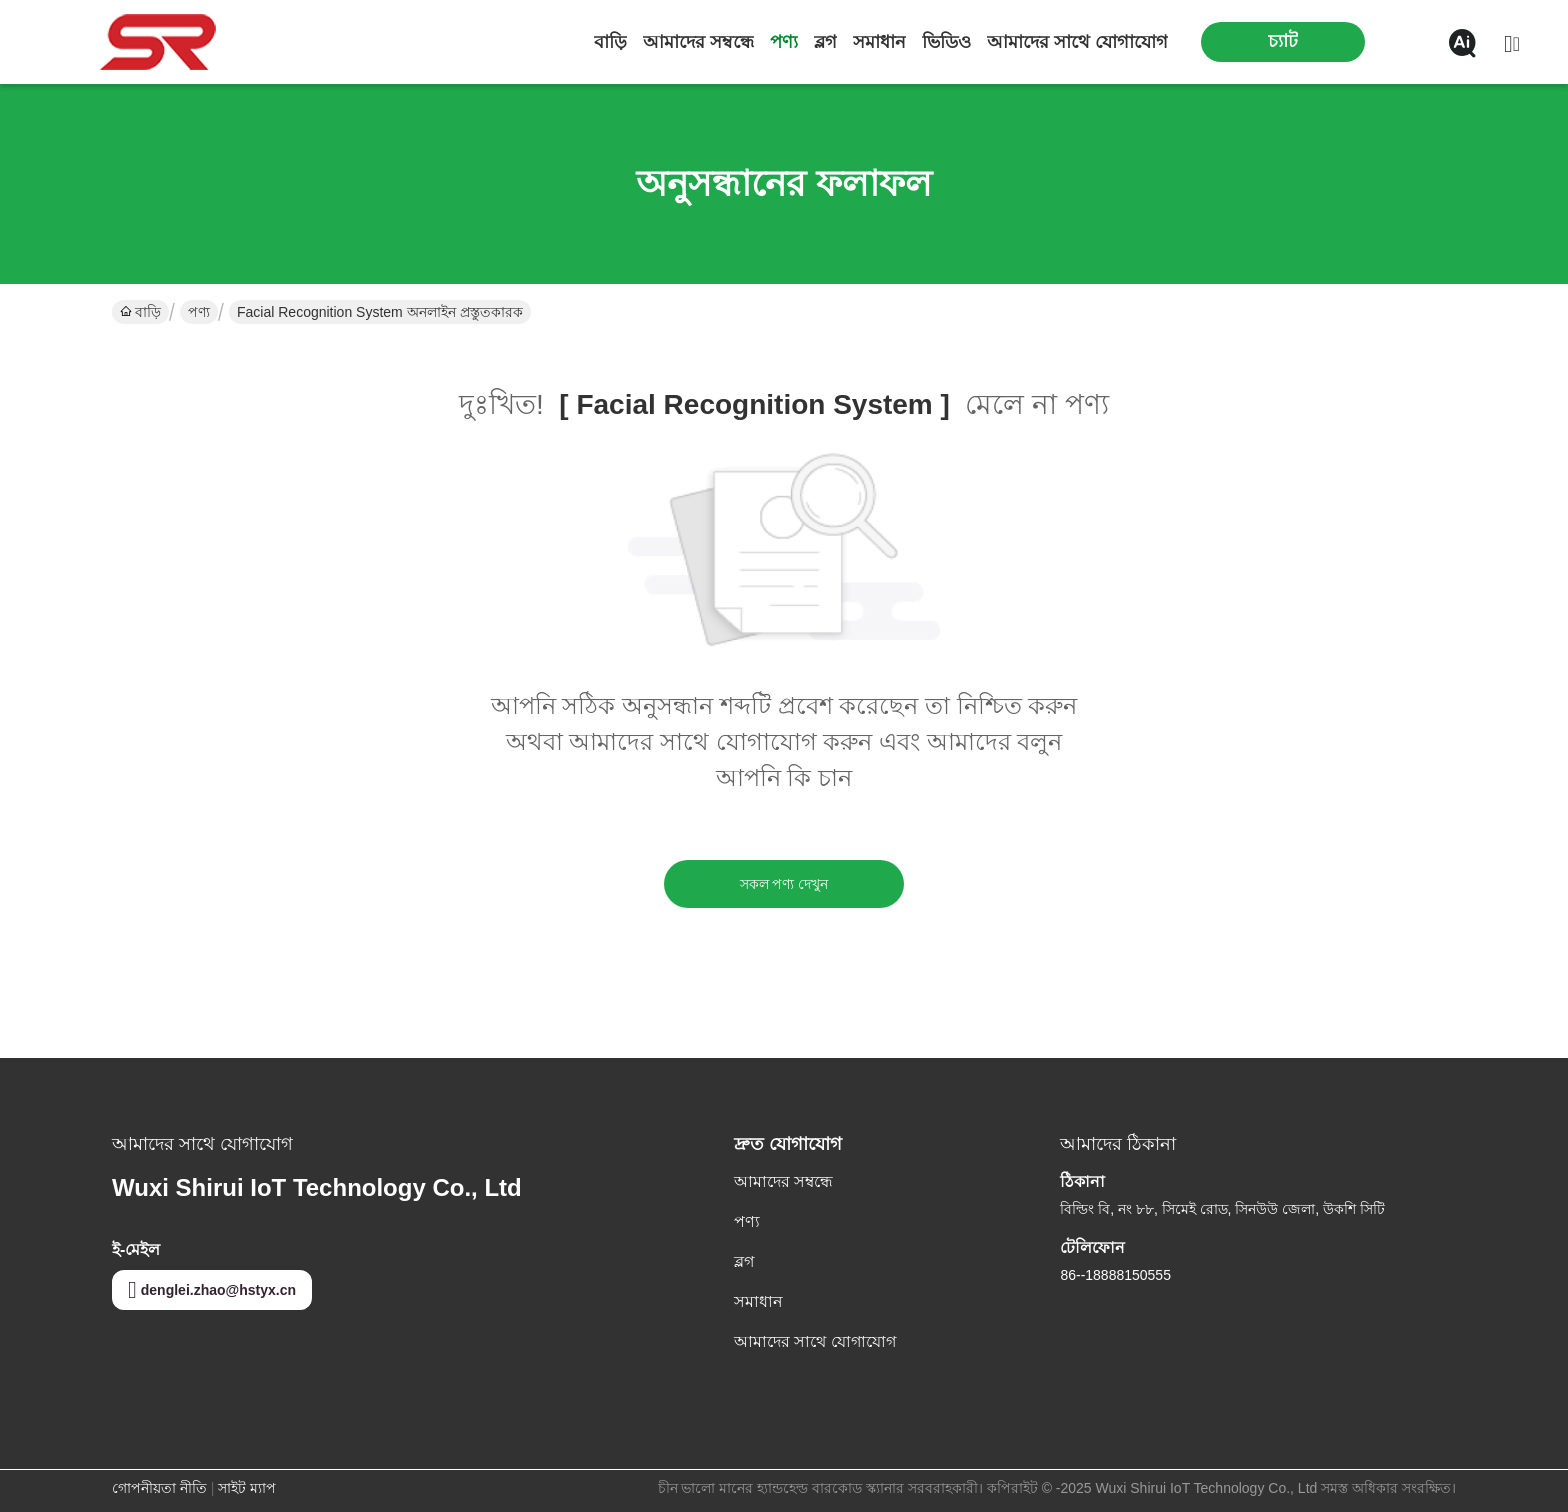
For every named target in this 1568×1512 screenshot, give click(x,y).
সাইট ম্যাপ (247, 1488)
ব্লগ (825, 42)
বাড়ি (610, 42)
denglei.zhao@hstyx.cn (212, 1290)
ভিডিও (946, 42)
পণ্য (784, 42)
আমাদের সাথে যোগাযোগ (1077, 42)
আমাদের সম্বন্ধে (698, 42)
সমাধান (879, 42)
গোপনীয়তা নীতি (159, 1488)
